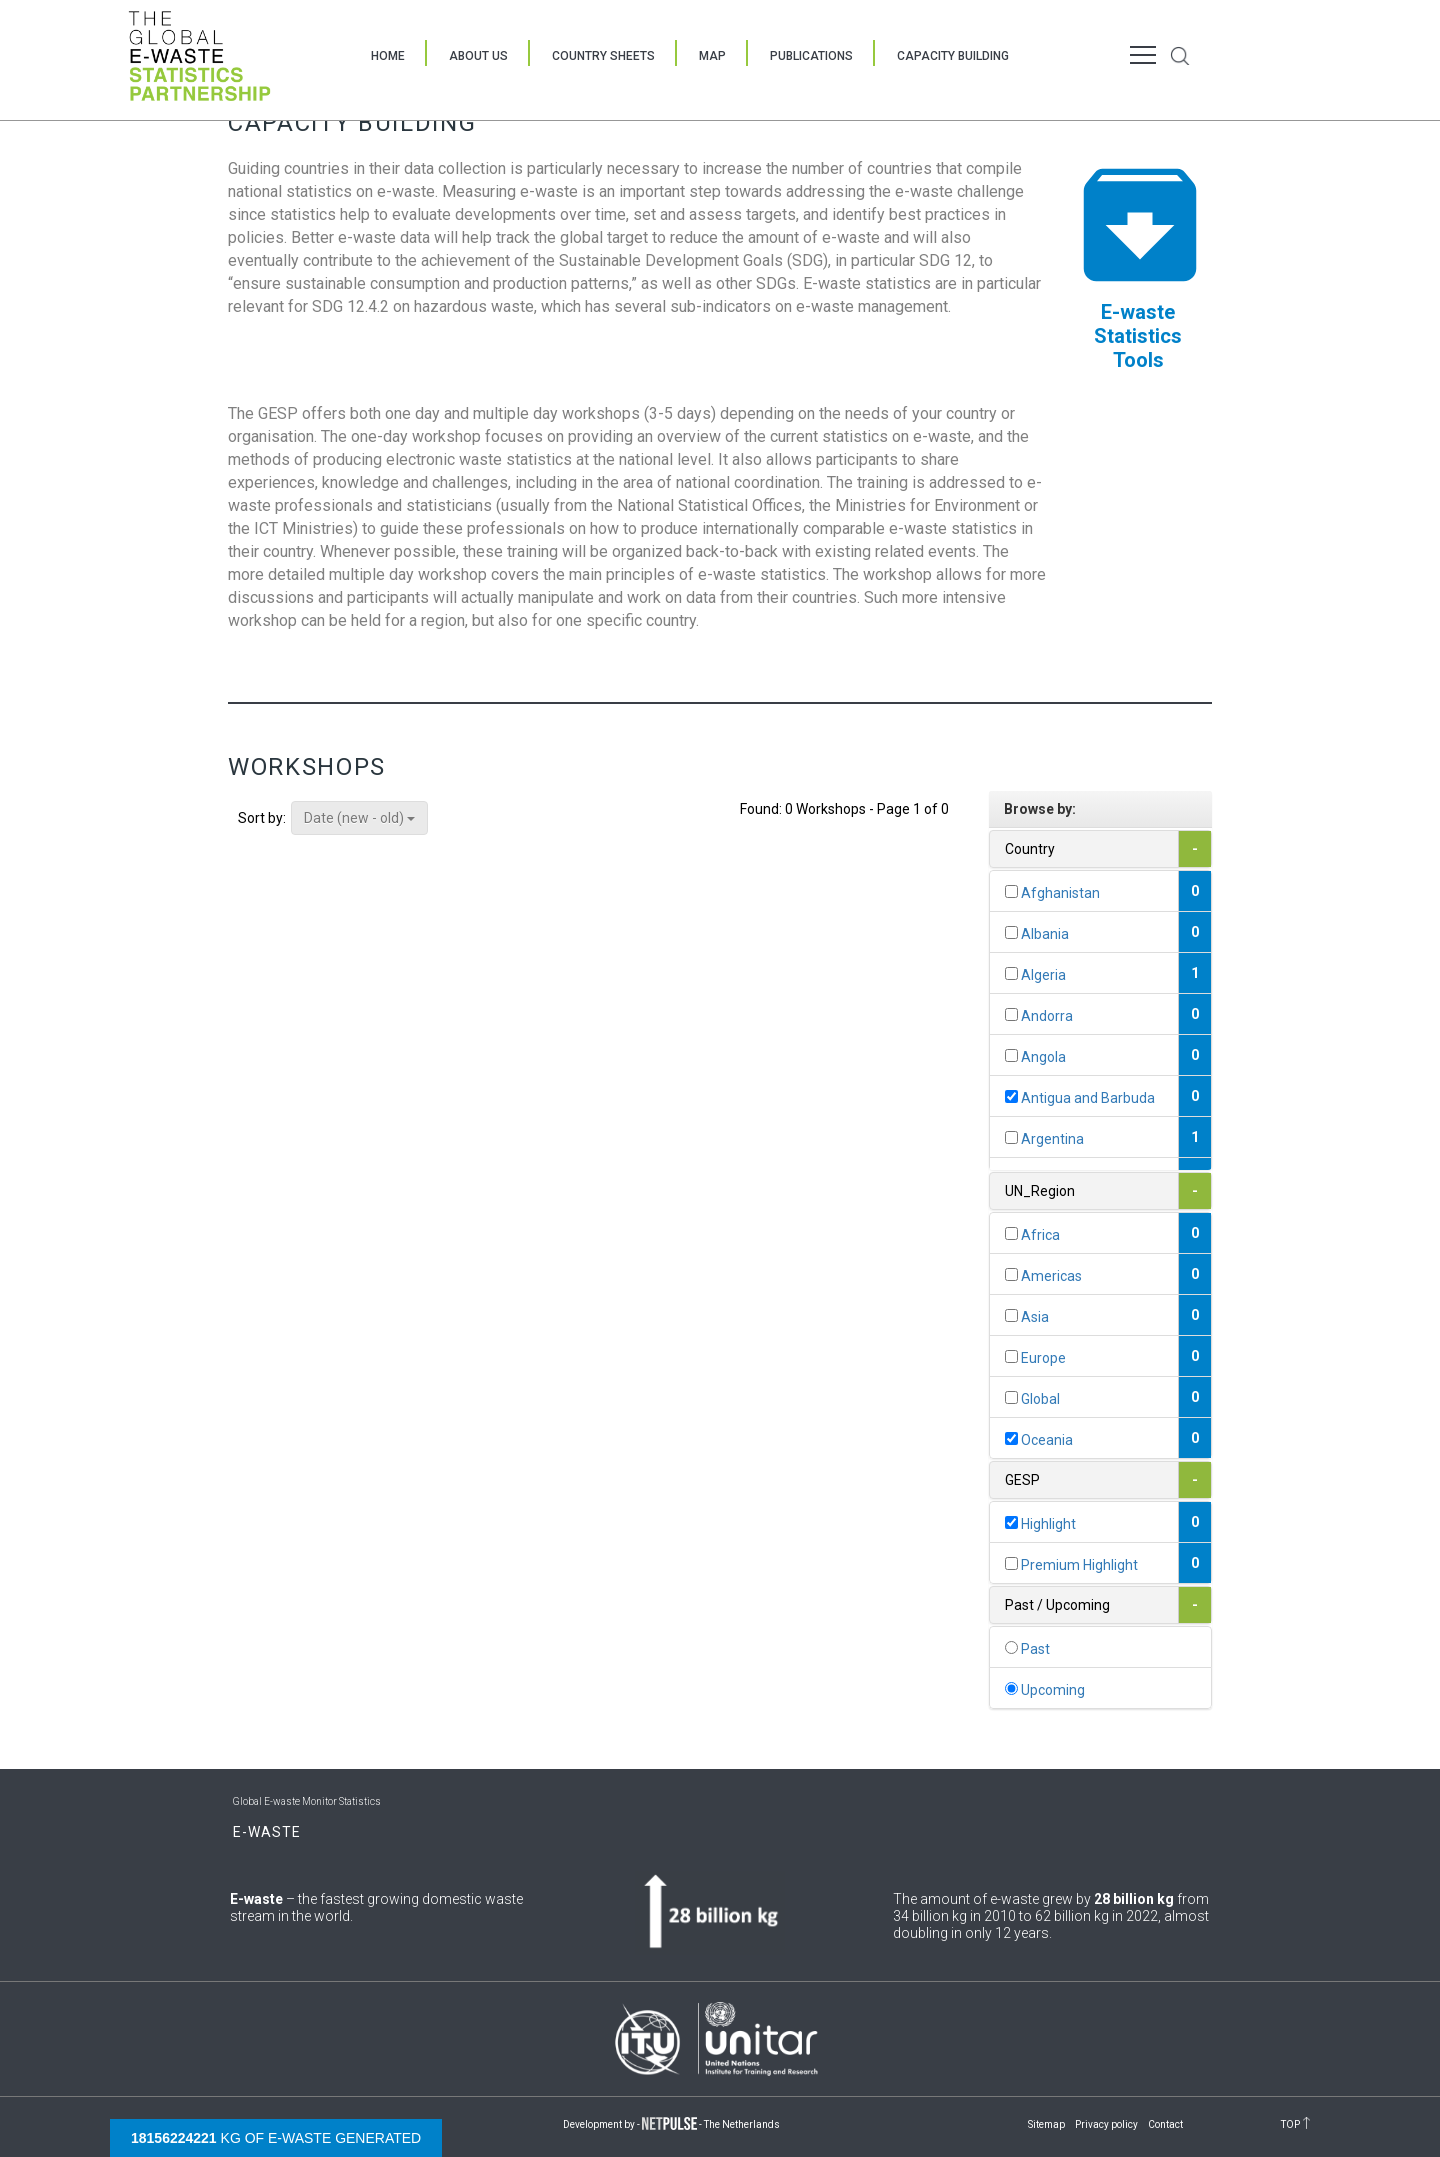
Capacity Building (953, 56)
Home (388, 56)
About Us (478, 56)
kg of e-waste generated (276, 2138)
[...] (1011, 891)
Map (712, 56)
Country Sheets (603, 56)
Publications (811, 56)
